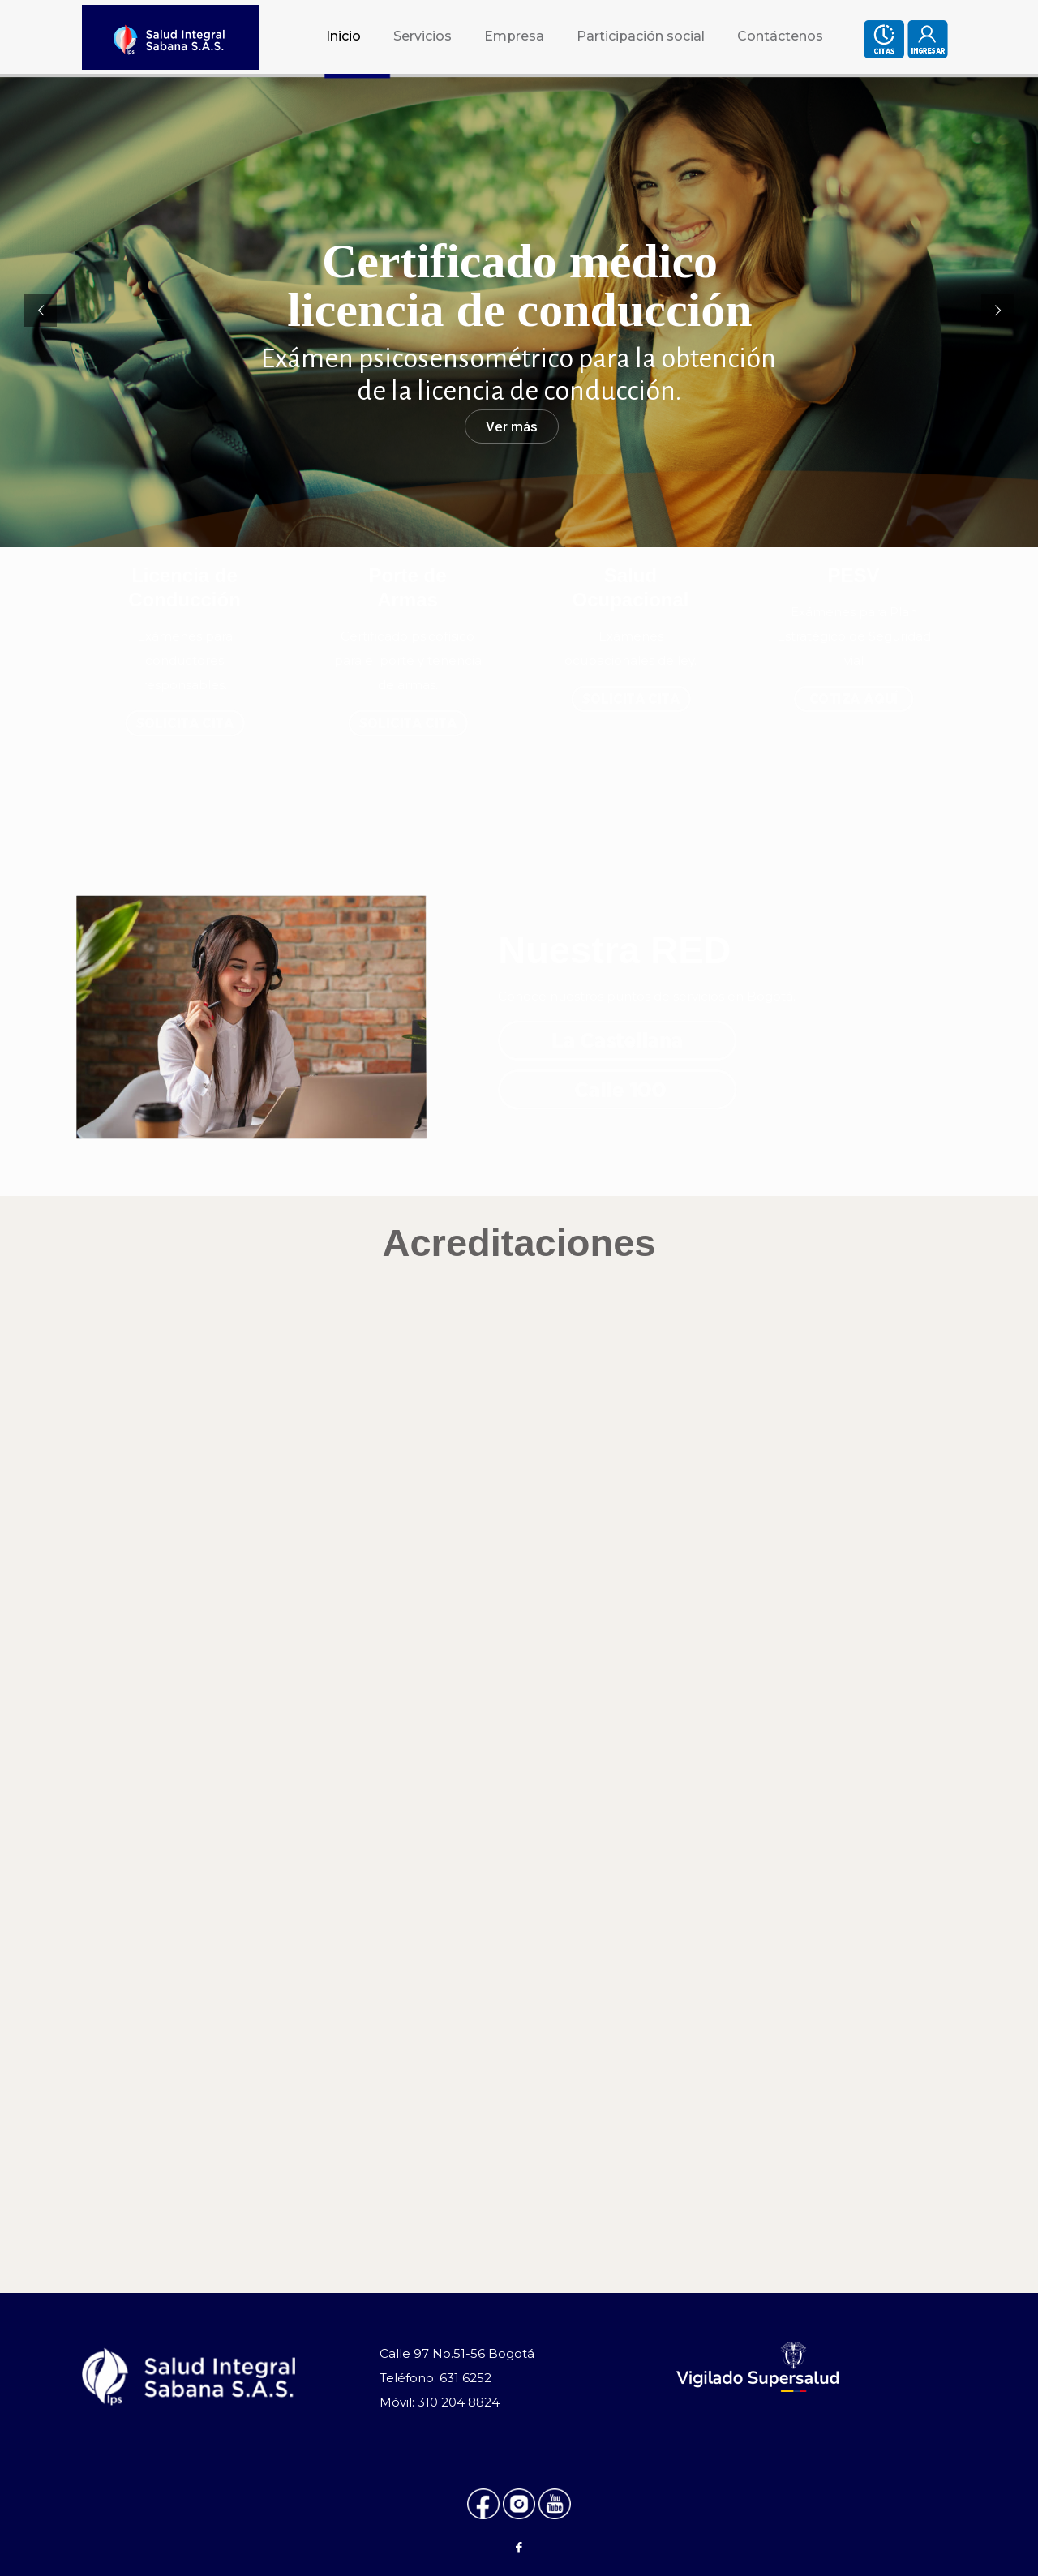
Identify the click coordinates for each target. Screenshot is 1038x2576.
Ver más (512, 426)
